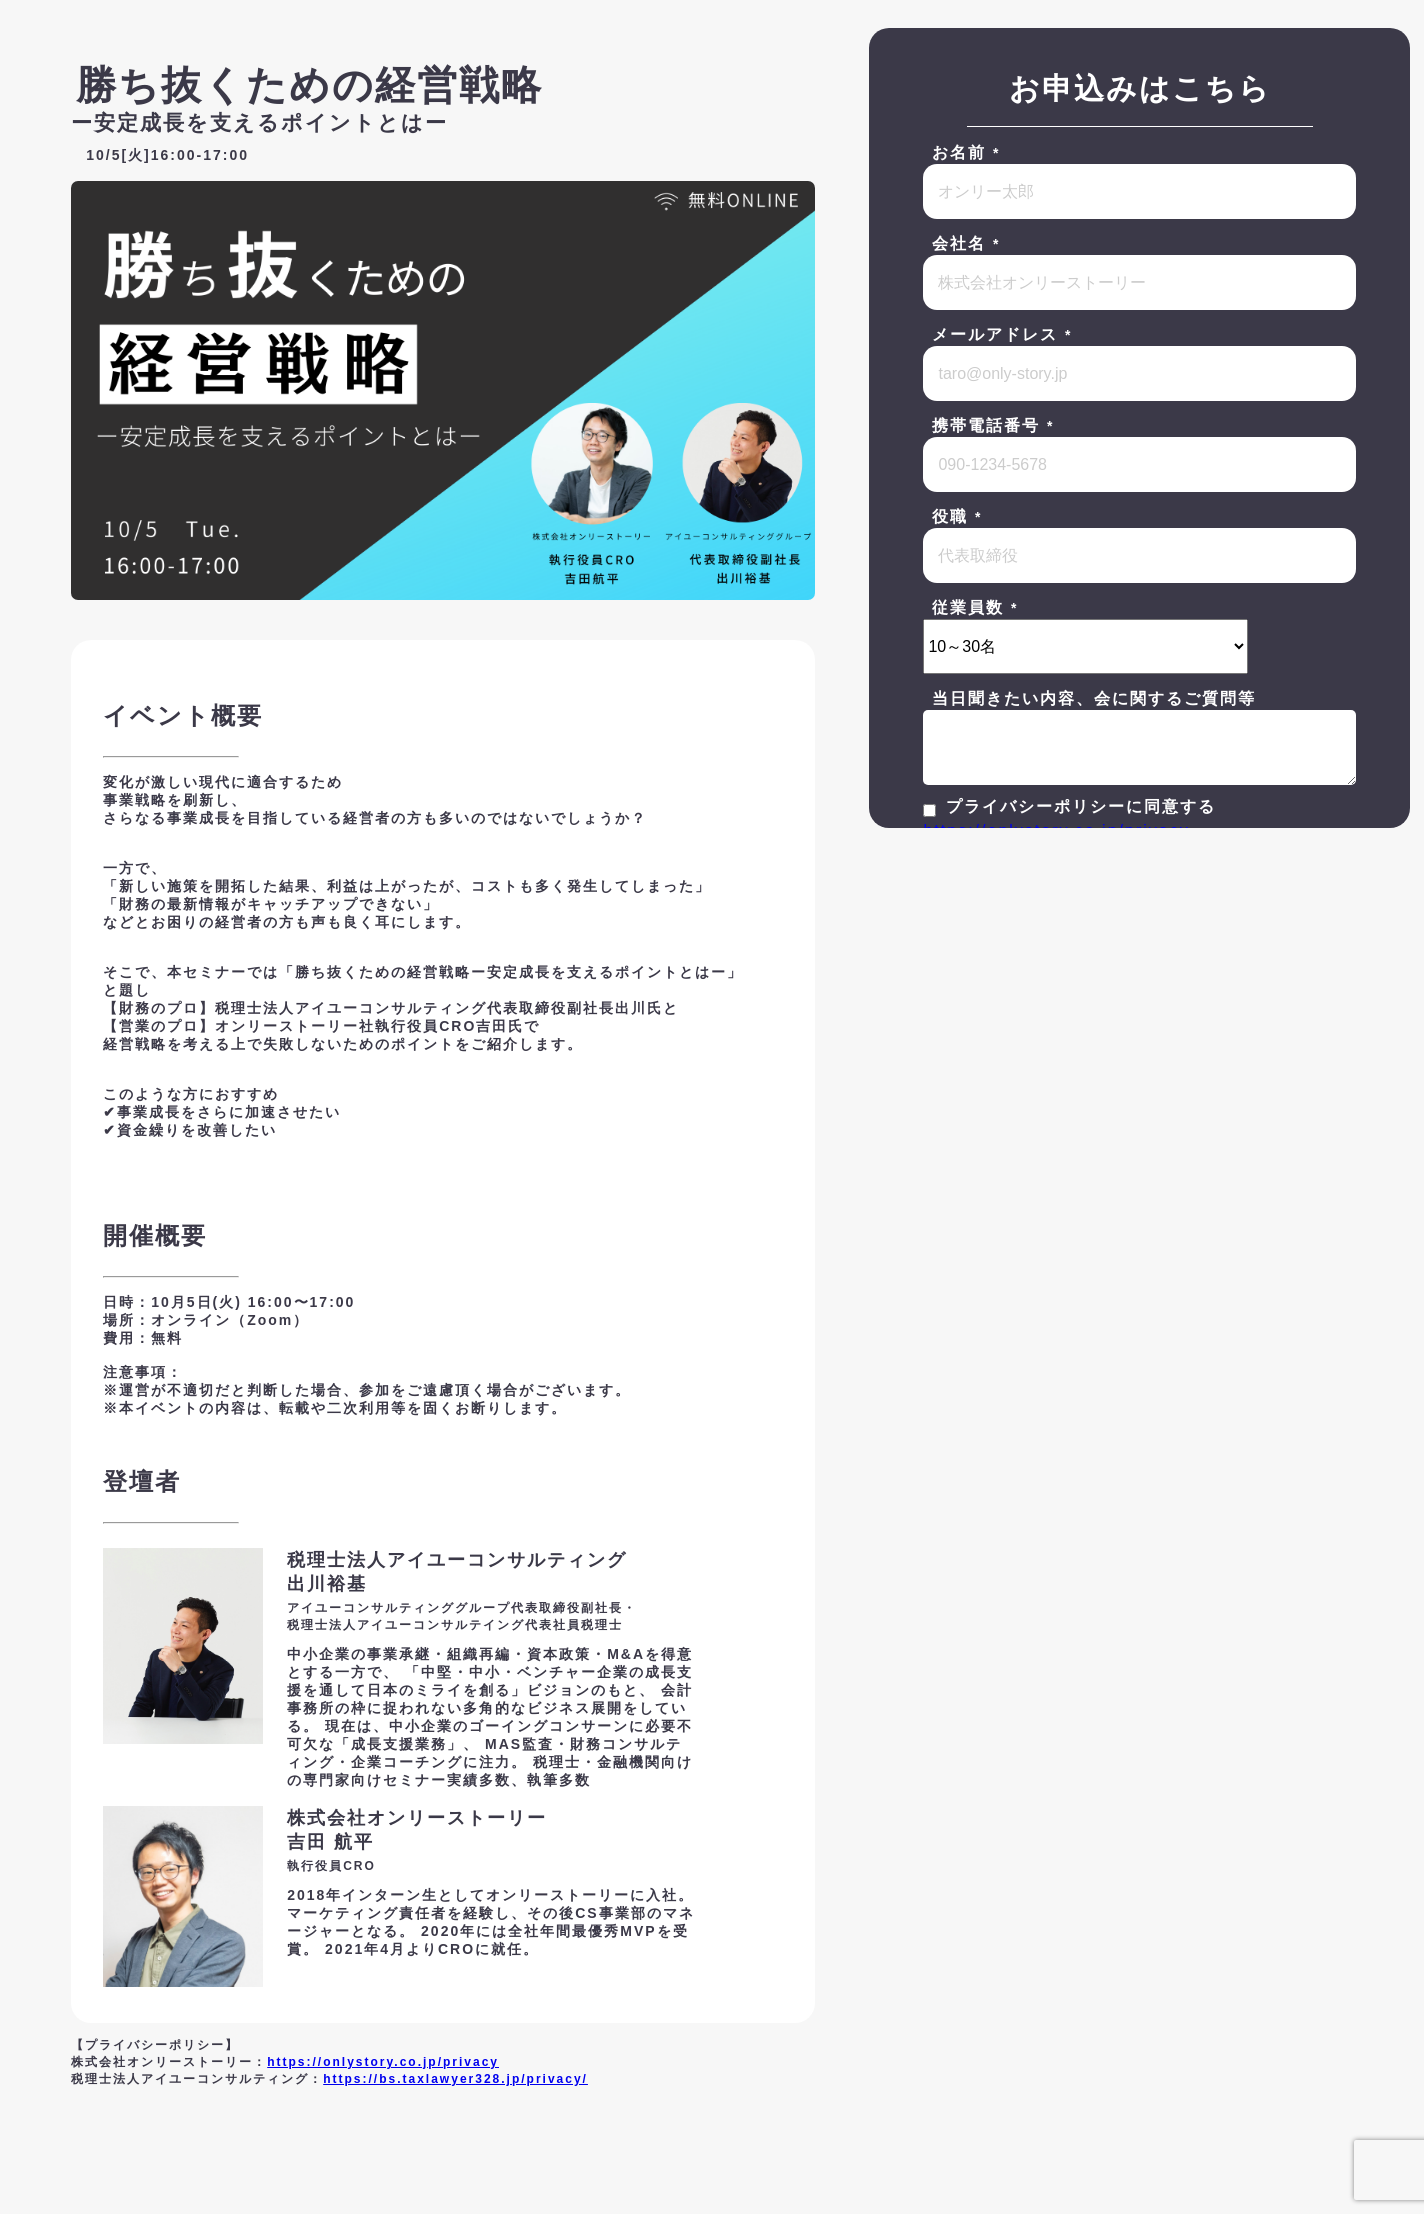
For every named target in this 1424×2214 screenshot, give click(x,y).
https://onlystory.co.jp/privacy (383, 2062)
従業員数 (976, 607)
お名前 (967, 152)
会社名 (967, 243)
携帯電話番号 (994, 425)
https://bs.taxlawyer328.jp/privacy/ (455, 2079)
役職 (958, 516)
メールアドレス (1003, 334)
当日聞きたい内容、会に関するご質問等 (1094, 698)
